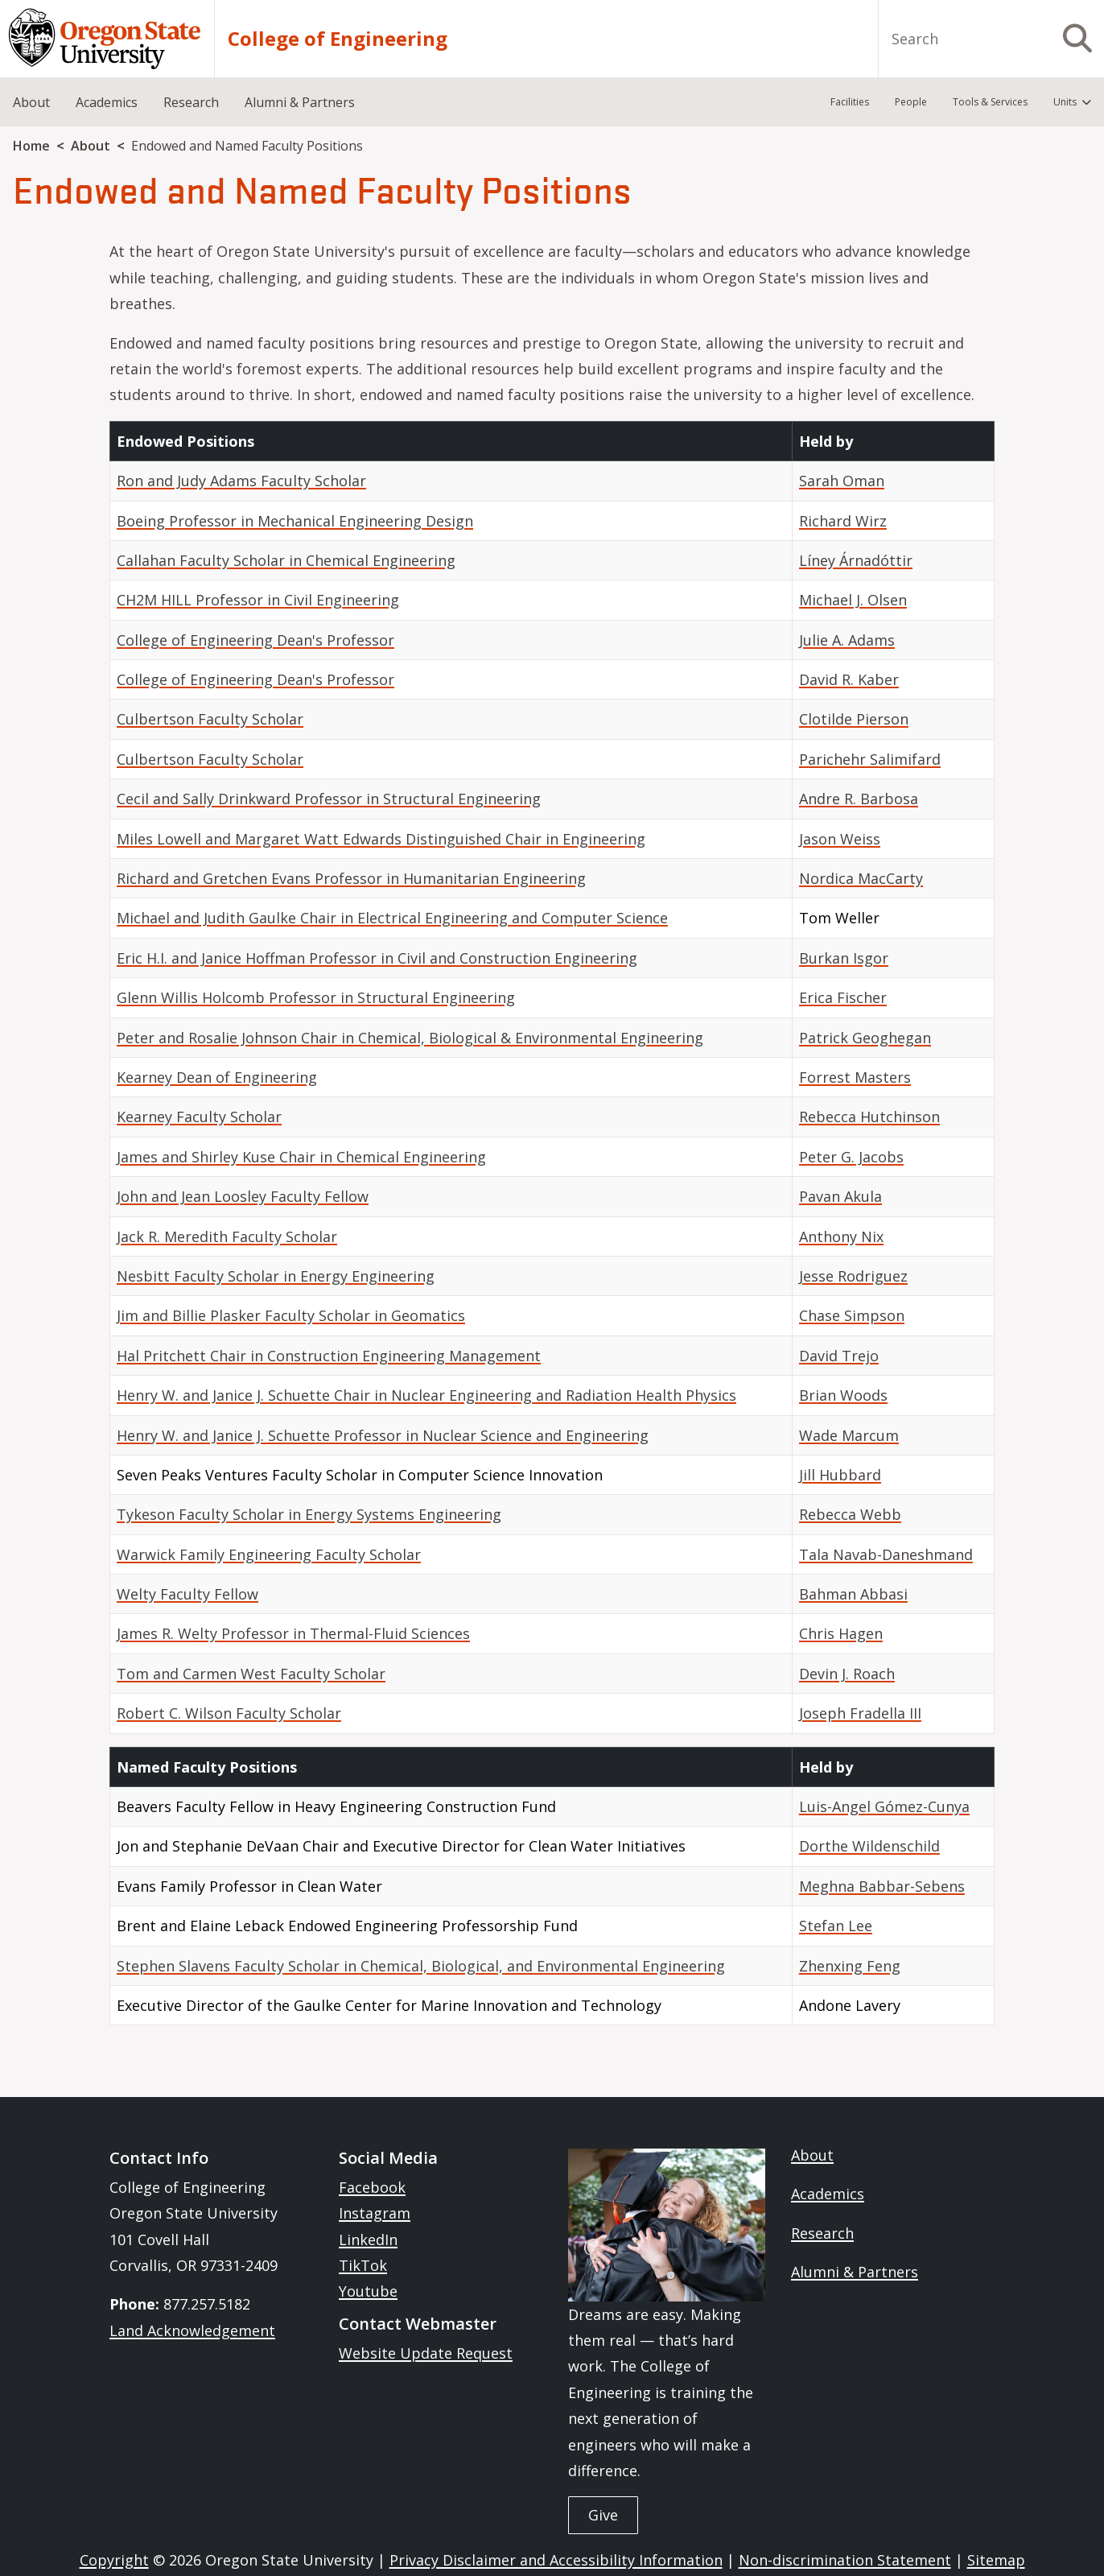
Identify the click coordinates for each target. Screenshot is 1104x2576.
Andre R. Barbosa (858, 798)
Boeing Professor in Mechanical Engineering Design (295, 520)
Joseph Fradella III (860, 1713)
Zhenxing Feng (849, 1965)
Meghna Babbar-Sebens (882, 1886)
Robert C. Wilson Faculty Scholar (229, 1713)
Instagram (374, 2213)
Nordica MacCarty (861, 878)
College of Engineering (337, 39)
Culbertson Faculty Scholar (210, 719)
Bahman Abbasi (853, 1594)
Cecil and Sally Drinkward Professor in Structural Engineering (329, 798)
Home (31, 146)
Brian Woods (843, 1395)
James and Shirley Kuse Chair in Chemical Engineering (301, 1156)
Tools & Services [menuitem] (990, 102)
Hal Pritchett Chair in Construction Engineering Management (329, 1355)
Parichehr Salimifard (870, 759)
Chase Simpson (851, 1315)
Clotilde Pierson (853, 719)
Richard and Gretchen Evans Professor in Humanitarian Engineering (351, 878)
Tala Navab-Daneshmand (886, 1554)
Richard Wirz (843, 520)
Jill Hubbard (840, 1474)
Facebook (372, 2187)
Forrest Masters (855, 1077)
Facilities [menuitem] (849, 102)
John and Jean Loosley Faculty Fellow (243, 1196)
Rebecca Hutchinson (869, 1116)
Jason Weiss (839, 838)
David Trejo (839, 1355)
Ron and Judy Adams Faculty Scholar (241, 480)
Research (822, 2233)
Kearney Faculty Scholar (199, 1116)
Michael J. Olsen (853, 599)
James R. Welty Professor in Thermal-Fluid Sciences (293, 1633)
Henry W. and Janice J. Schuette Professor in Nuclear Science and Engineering (383, 1435)
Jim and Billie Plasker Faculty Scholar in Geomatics (291, 1315)
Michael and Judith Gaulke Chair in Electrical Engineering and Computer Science (392, 917)
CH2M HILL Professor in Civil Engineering (258, 599)
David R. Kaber (849, 679)
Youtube (368, 2291)
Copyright (114, 2560)
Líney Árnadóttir (855, 560)
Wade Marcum (849, 1435)
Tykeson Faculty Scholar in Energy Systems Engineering (309, 1514)
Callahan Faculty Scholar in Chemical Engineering (286, 560)
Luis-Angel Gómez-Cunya (884, 1806)
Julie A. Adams (847, 640)
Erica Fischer (843, 997)
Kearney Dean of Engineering (217, 1077)
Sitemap (996, 2560)
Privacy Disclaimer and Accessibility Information (556, 2560)
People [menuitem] (911, 102)
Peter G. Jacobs (851, 1156)
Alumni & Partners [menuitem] (300, 102)
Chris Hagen (841, 1633)
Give (603, 2514)
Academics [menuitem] (107, 102)
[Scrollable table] (552, 1084)
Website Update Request (426, 2353)
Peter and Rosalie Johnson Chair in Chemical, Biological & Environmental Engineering (410, 1037)
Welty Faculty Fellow (187, 1594)
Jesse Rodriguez (853, 1276)
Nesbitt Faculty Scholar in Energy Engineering (276, 1276)
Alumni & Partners (854, 2271)
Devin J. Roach (847, 1673)
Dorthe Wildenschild (869, 1846)
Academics (827, 2193)
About (90, 146)
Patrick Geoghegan (865, 1037)
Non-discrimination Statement (845, 2560)
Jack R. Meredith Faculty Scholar (227, 1236)
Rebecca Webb (850, 1514)
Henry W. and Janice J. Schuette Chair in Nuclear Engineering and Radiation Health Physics (426, 1395)
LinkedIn (368, 2239)
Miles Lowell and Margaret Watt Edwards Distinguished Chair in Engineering (381, 838)
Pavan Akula (840, 1196)
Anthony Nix (841, 1236)
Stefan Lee (835, 1925)
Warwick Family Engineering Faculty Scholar (269, 1554)
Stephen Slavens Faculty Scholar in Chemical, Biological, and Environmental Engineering (421, 1965)
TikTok (363, 2265)
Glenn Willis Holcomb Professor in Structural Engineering (316, 997)
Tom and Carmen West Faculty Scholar (251, 1673)
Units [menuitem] (1065, 102)
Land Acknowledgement (192, 2330)
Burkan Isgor (843, 958)
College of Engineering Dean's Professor (255, 640)
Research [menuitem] (191, 102)
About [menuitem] (31, 102)
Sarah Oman (841, 480)
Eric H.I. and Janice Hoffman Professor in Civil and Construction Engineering (377, 958)
